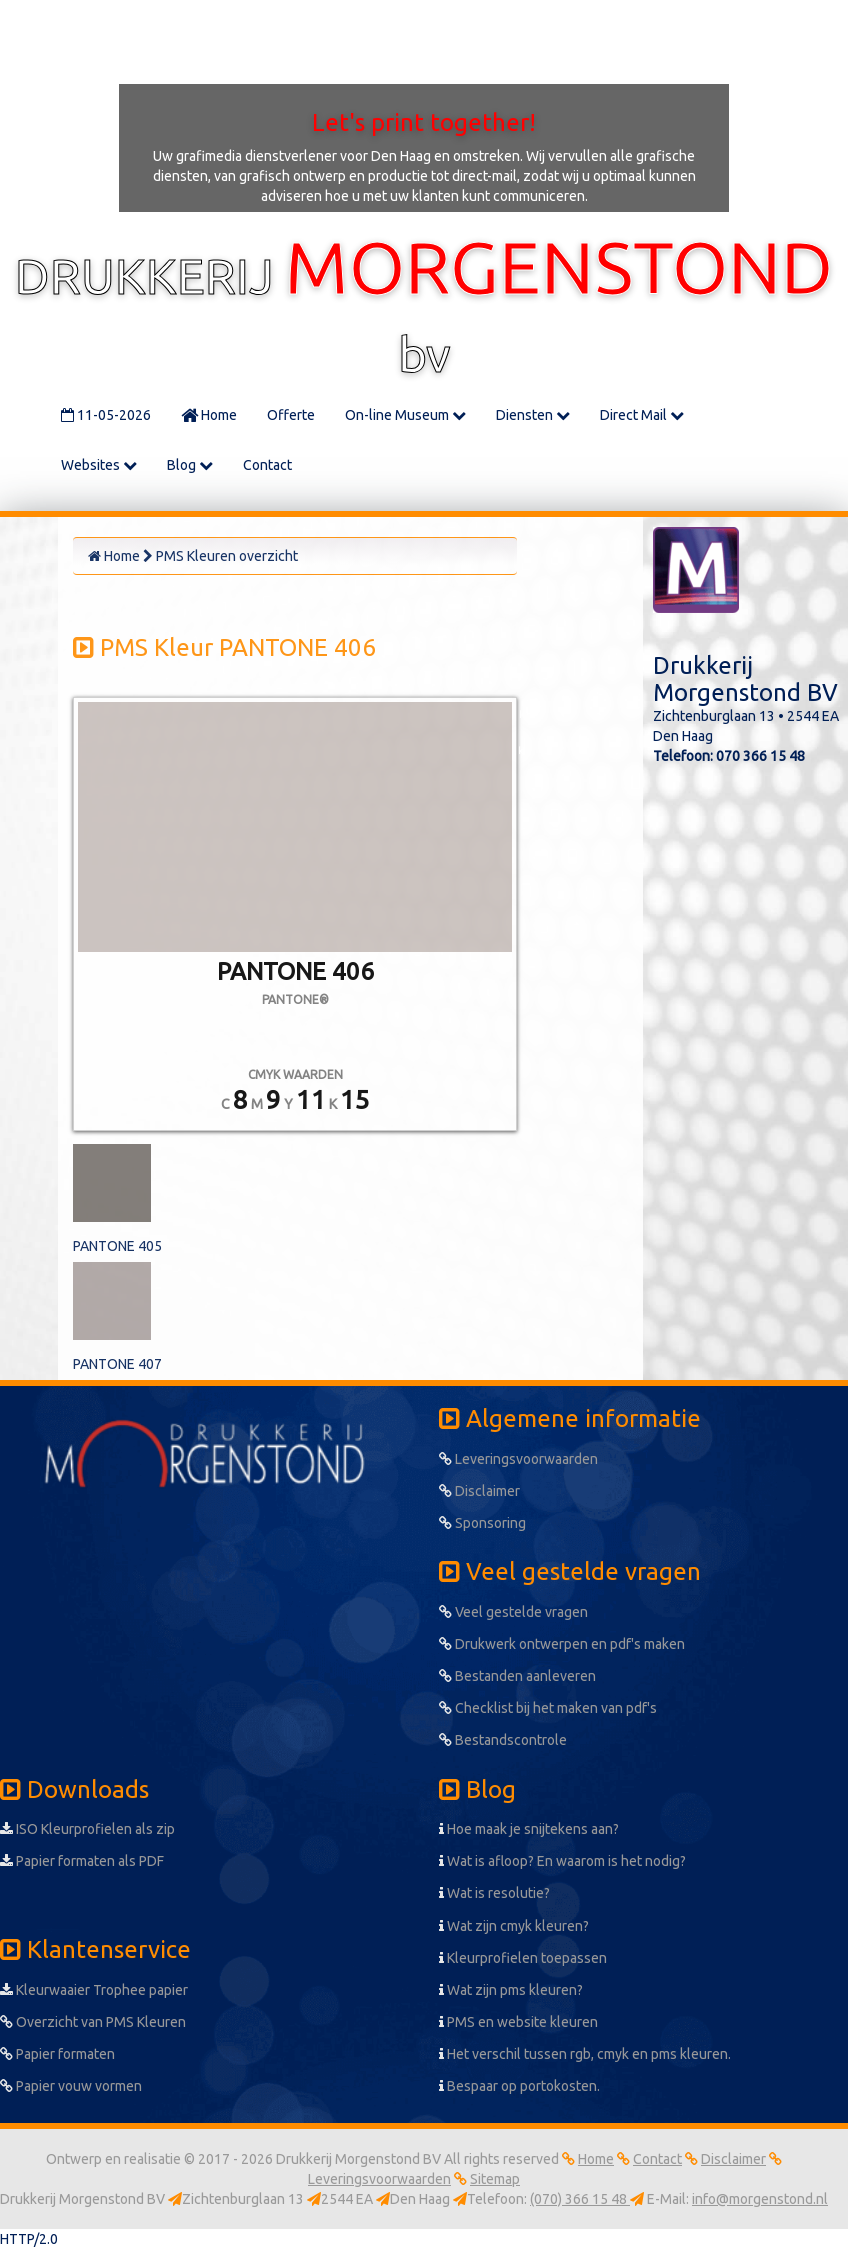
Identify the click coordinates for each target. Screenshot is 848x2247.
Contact (267, 465)
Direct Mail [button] (642, 415)
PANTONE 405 (117, 1246)
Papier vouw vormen (71, 2086)
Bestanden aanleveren (517, 1676)
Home (209, 415)
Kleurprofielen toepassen (523, 1958)
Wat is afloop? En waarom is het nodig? (562, 1861)
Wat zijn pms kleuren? (511, 1990)
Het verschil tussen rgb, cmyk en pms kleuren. (585, 2054)
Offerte (291, 415)
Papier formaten (57, 2054)
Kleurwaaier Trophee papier (94, 1990)
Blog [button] (190, 465)
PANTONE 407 (117, 1364)
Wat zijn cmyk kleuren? (514, 1926)
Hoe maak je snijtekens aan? (529, 1829)
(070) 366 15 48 (580, 2199)
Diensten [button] (533, 415)
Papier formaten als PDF (82, 1861)
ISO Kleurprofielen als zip (87, 1829)
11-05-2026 (106, 415)
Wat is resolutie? (494, 1893)
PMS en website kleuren (518, 2022)
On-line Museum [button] (405, 415)
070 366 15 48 (760, 756)
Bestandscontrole (503, 1740)
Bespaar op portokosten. (519, 2086)
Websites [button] (99, 465)
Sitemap (495, 2179)
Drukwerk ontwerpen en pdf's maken (562, 1644)
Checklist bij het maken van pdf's (548, 1708)
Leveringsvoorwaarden (518, 1459)
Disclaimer (479, 1491)
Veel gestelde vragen (513, 1612)
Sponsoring (482, 1523)
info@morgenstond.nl (760, 2199)
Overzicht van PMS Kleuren (93, 2022)
